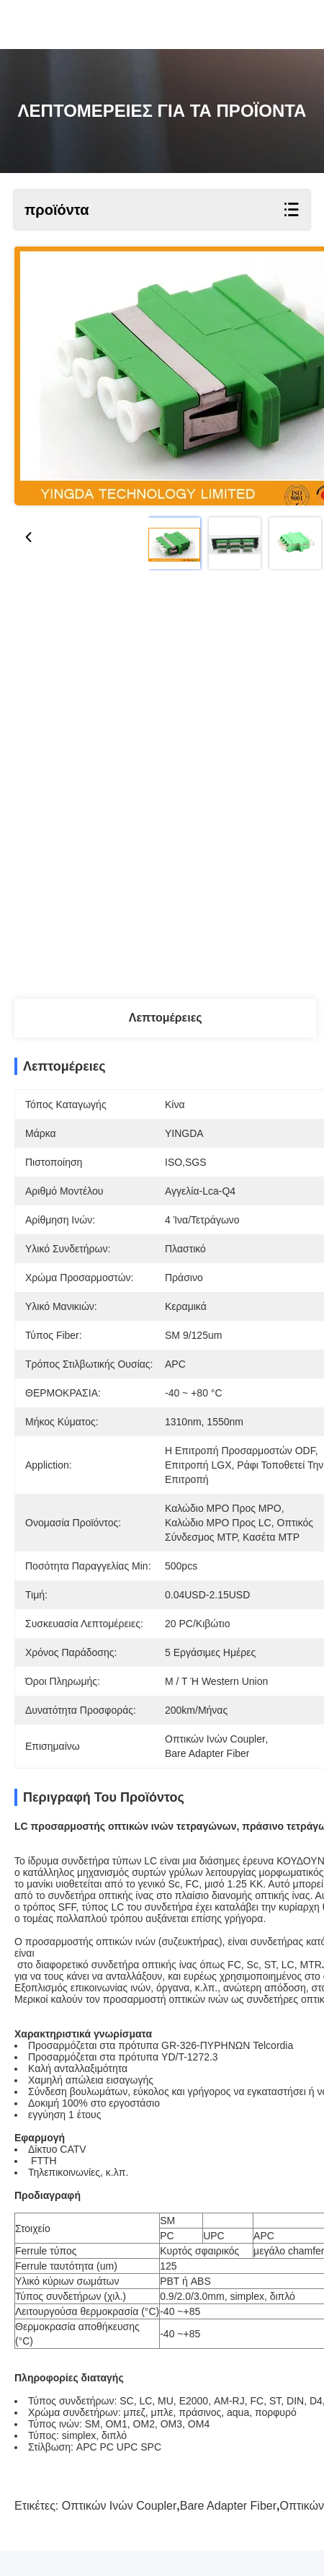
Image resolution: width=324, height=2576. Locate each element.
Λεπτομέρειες (165, 1018)
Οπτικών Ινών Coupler (119, 2531)
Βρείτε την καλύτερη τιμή (168, 713)
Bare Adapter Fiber (228, 2531)
